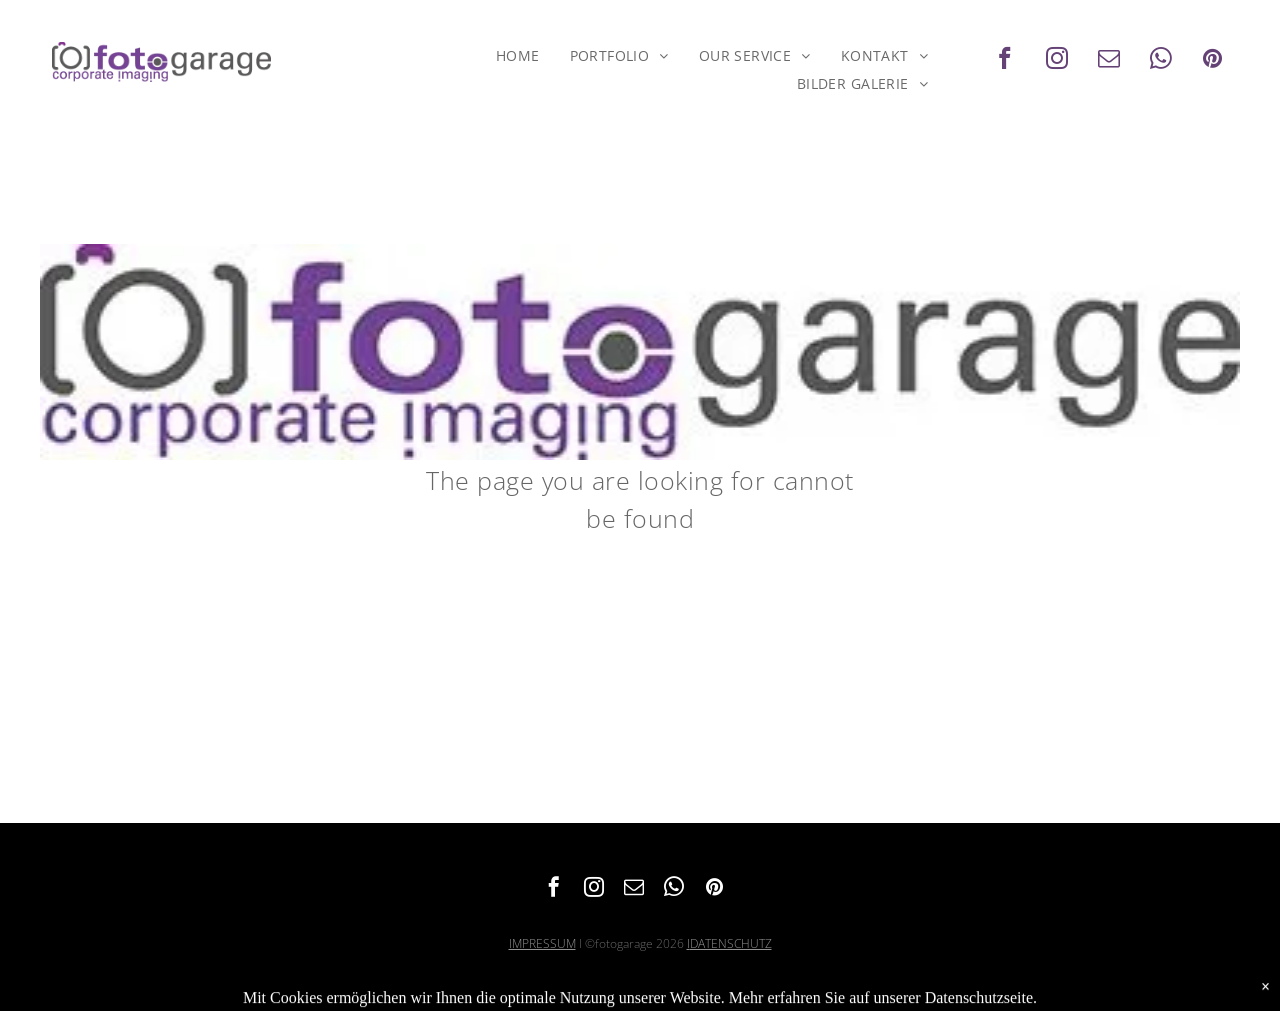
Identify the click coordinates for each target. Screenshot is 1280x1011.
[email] (1108, 61)
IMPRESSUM (542, 943)
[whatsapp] (1160, 61)
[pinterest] (1212, 61)
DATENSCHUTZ (731, 943)
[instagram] (1056, 61)
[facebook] (1004, 61)
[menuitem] (518, 56)
